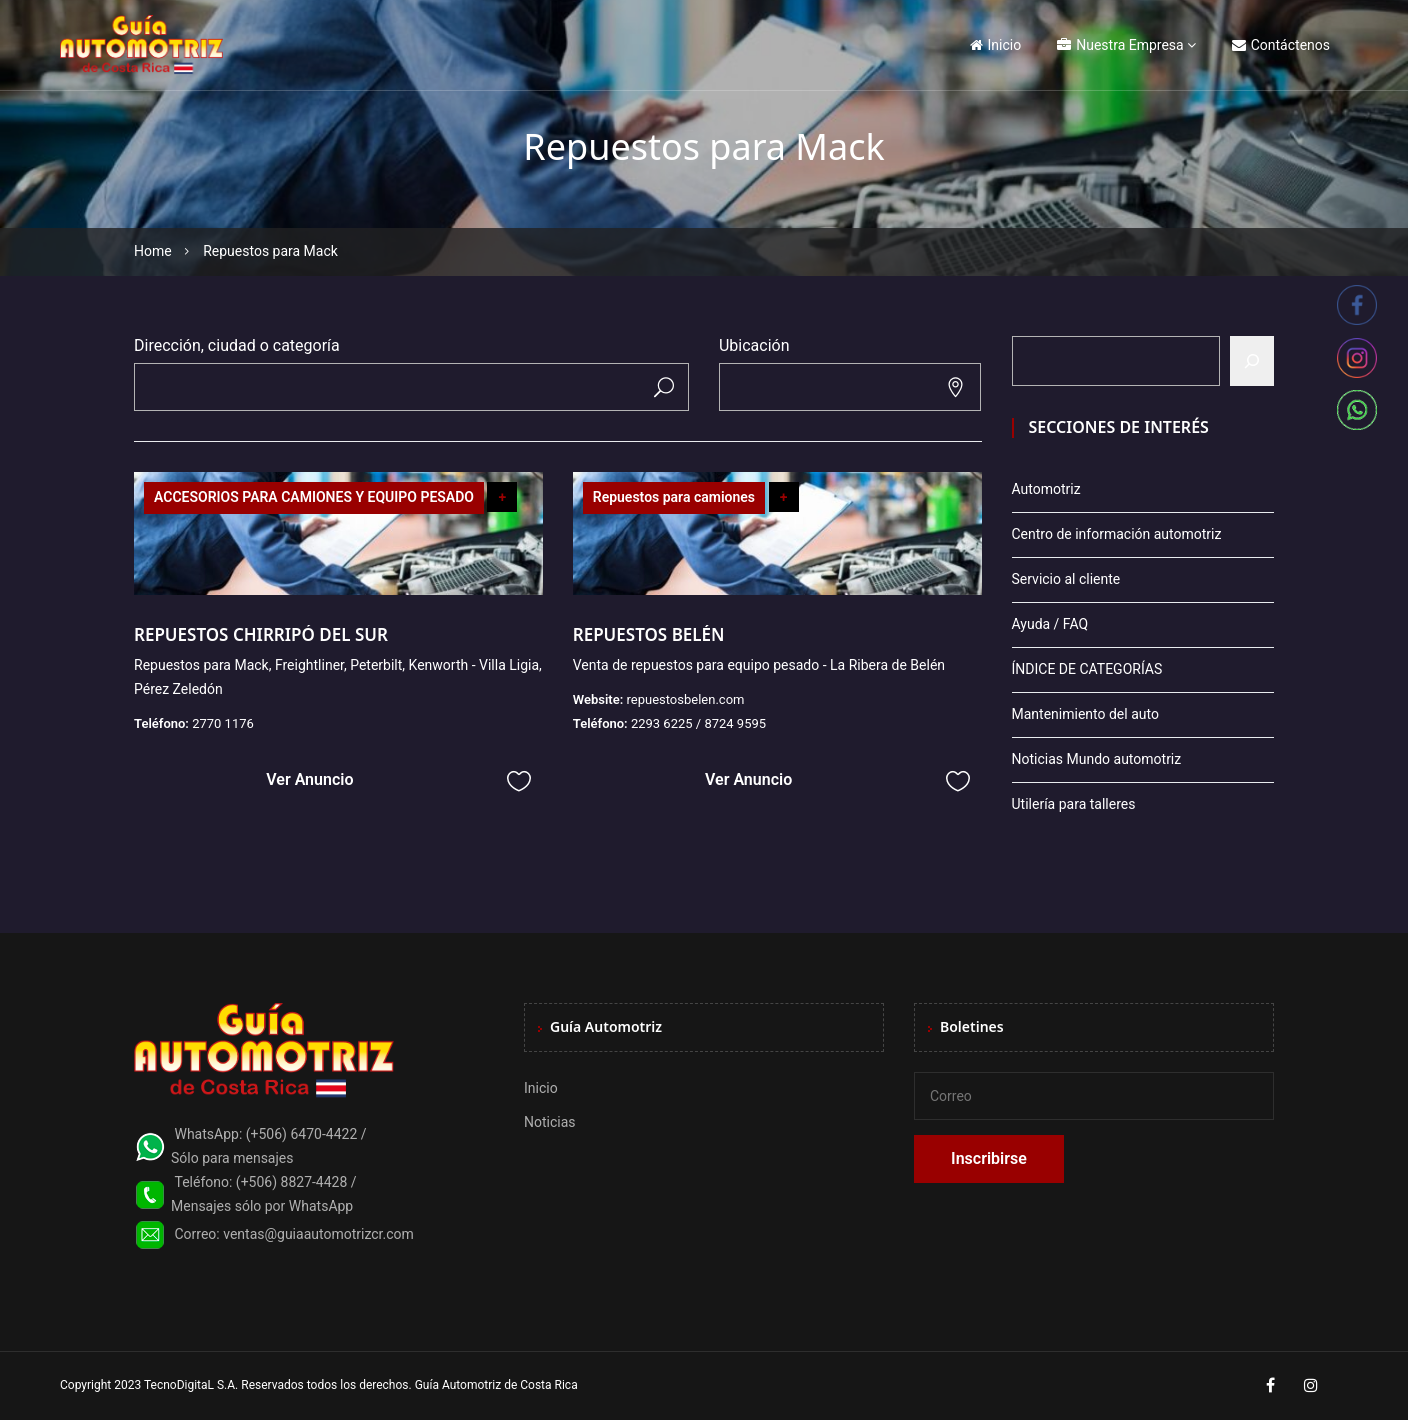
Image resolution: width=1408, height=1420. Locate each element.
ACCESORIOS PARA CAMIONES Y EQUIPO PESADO (314, 497)
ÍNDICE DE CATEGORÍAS (1087, 669)
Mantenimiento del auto (1085, 714)
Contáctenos (1281, 45)
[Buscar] (1252, 361)
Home (153, 251)
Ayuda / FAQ (1050, 624)
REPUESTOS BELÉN (649, 634)
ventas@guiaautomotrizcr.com (318, 1234)
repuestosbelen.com (685, 699)
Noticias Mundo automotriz (1097, 759)
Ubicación (754, 345)
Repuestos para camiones (674, 497)
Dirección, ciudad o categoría (237, 345)
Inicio (996, 45)
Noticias (550, 1122)
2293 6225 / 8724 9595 (698, 723)
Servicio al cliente (1066, 579)
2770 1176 (223, 723)
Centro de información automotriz (1117, 534)
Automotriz (1046, 489)
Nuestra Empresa (1120, 45)
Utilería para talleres (1074, 804)
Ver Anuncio (309, 779)
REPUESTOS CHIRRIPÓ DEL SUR (261, 634)
